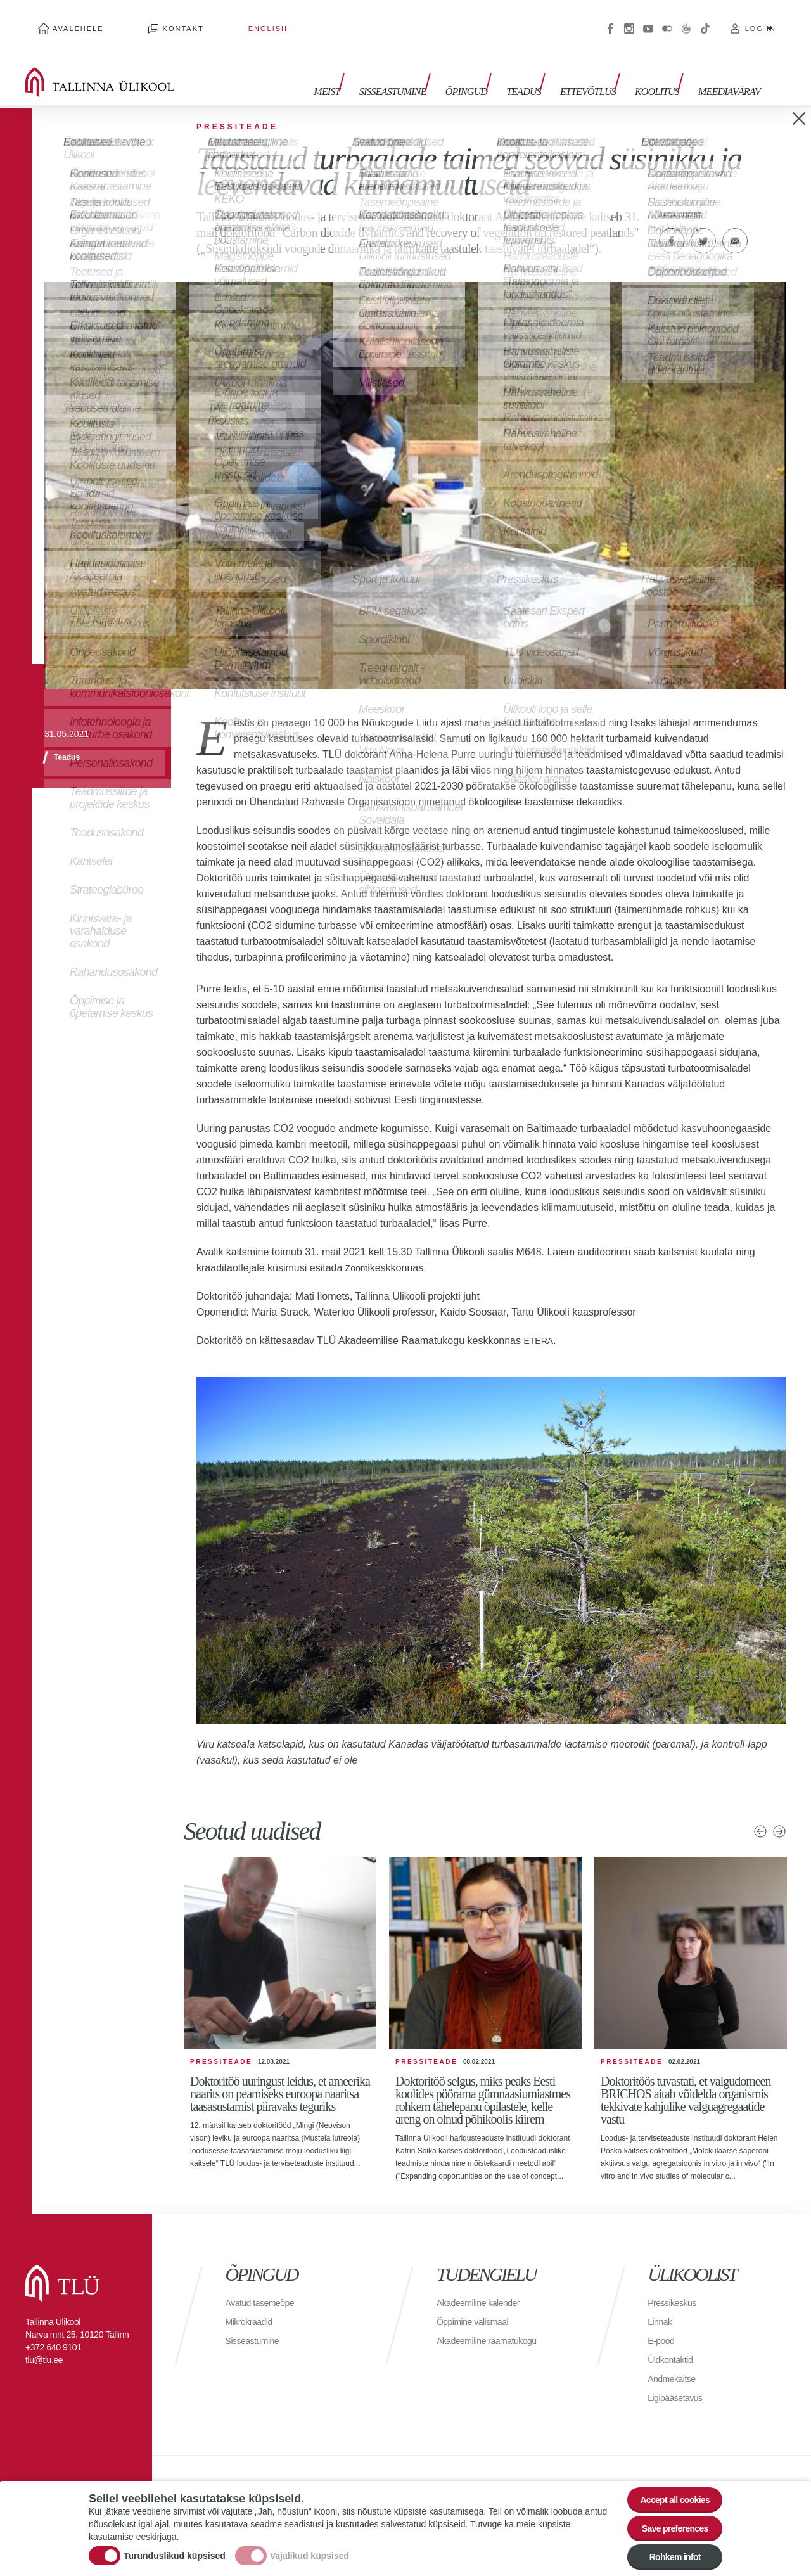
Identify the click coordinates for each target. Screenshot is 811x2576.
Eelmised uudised (760, 1812)
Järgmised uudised (779, 1812)
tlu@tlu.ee (44, 2341)
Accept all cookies (666, 2483)
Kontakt (145, 19)
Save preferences (667, 2518)
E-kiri (735, 221)
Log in (760, 19)
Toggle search (792, 63)
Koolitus (663, 68)
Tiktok (705, 19)
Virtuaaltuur (686, 19)
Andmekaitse (675, 2359)
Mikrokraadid (253, 2302)
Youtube (648, 19)
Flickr (667, 19)
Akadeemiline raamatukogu (494, 2321)
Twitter (703, 221)
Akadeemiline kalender (484, 2283)
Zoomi (359, 1248)
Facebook (610, 19)
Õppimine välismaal (478, 2302)
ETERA (540, 1321)
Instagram (629, 19)
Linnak (661, 2302)
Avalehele (65, 19)
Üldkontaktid (673, 2340)
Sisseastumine (424, 68)
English (204, 19)
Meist (365, 68)
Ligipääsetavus (679, 2378)
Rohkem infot (666, 2553)
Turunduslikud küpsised (175, 2546)
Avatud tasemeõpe (265, 2283)
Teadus (542, 68)
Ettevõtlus (601, 68)
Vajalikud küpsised (309, 2546)
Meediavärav (729, 68)
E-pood (663, 2321)
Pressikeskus (675, 2283)
